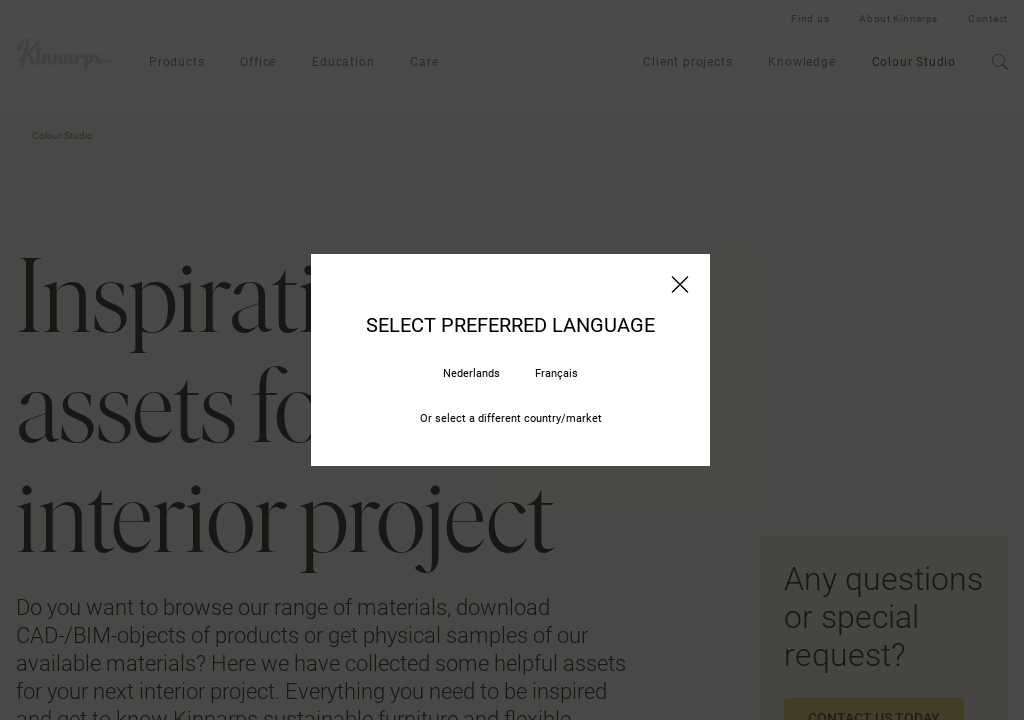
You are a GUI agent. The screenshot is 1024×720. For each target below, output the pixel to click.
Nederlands (471, 373)
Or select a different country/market (511, 418)
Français (556, 373)
